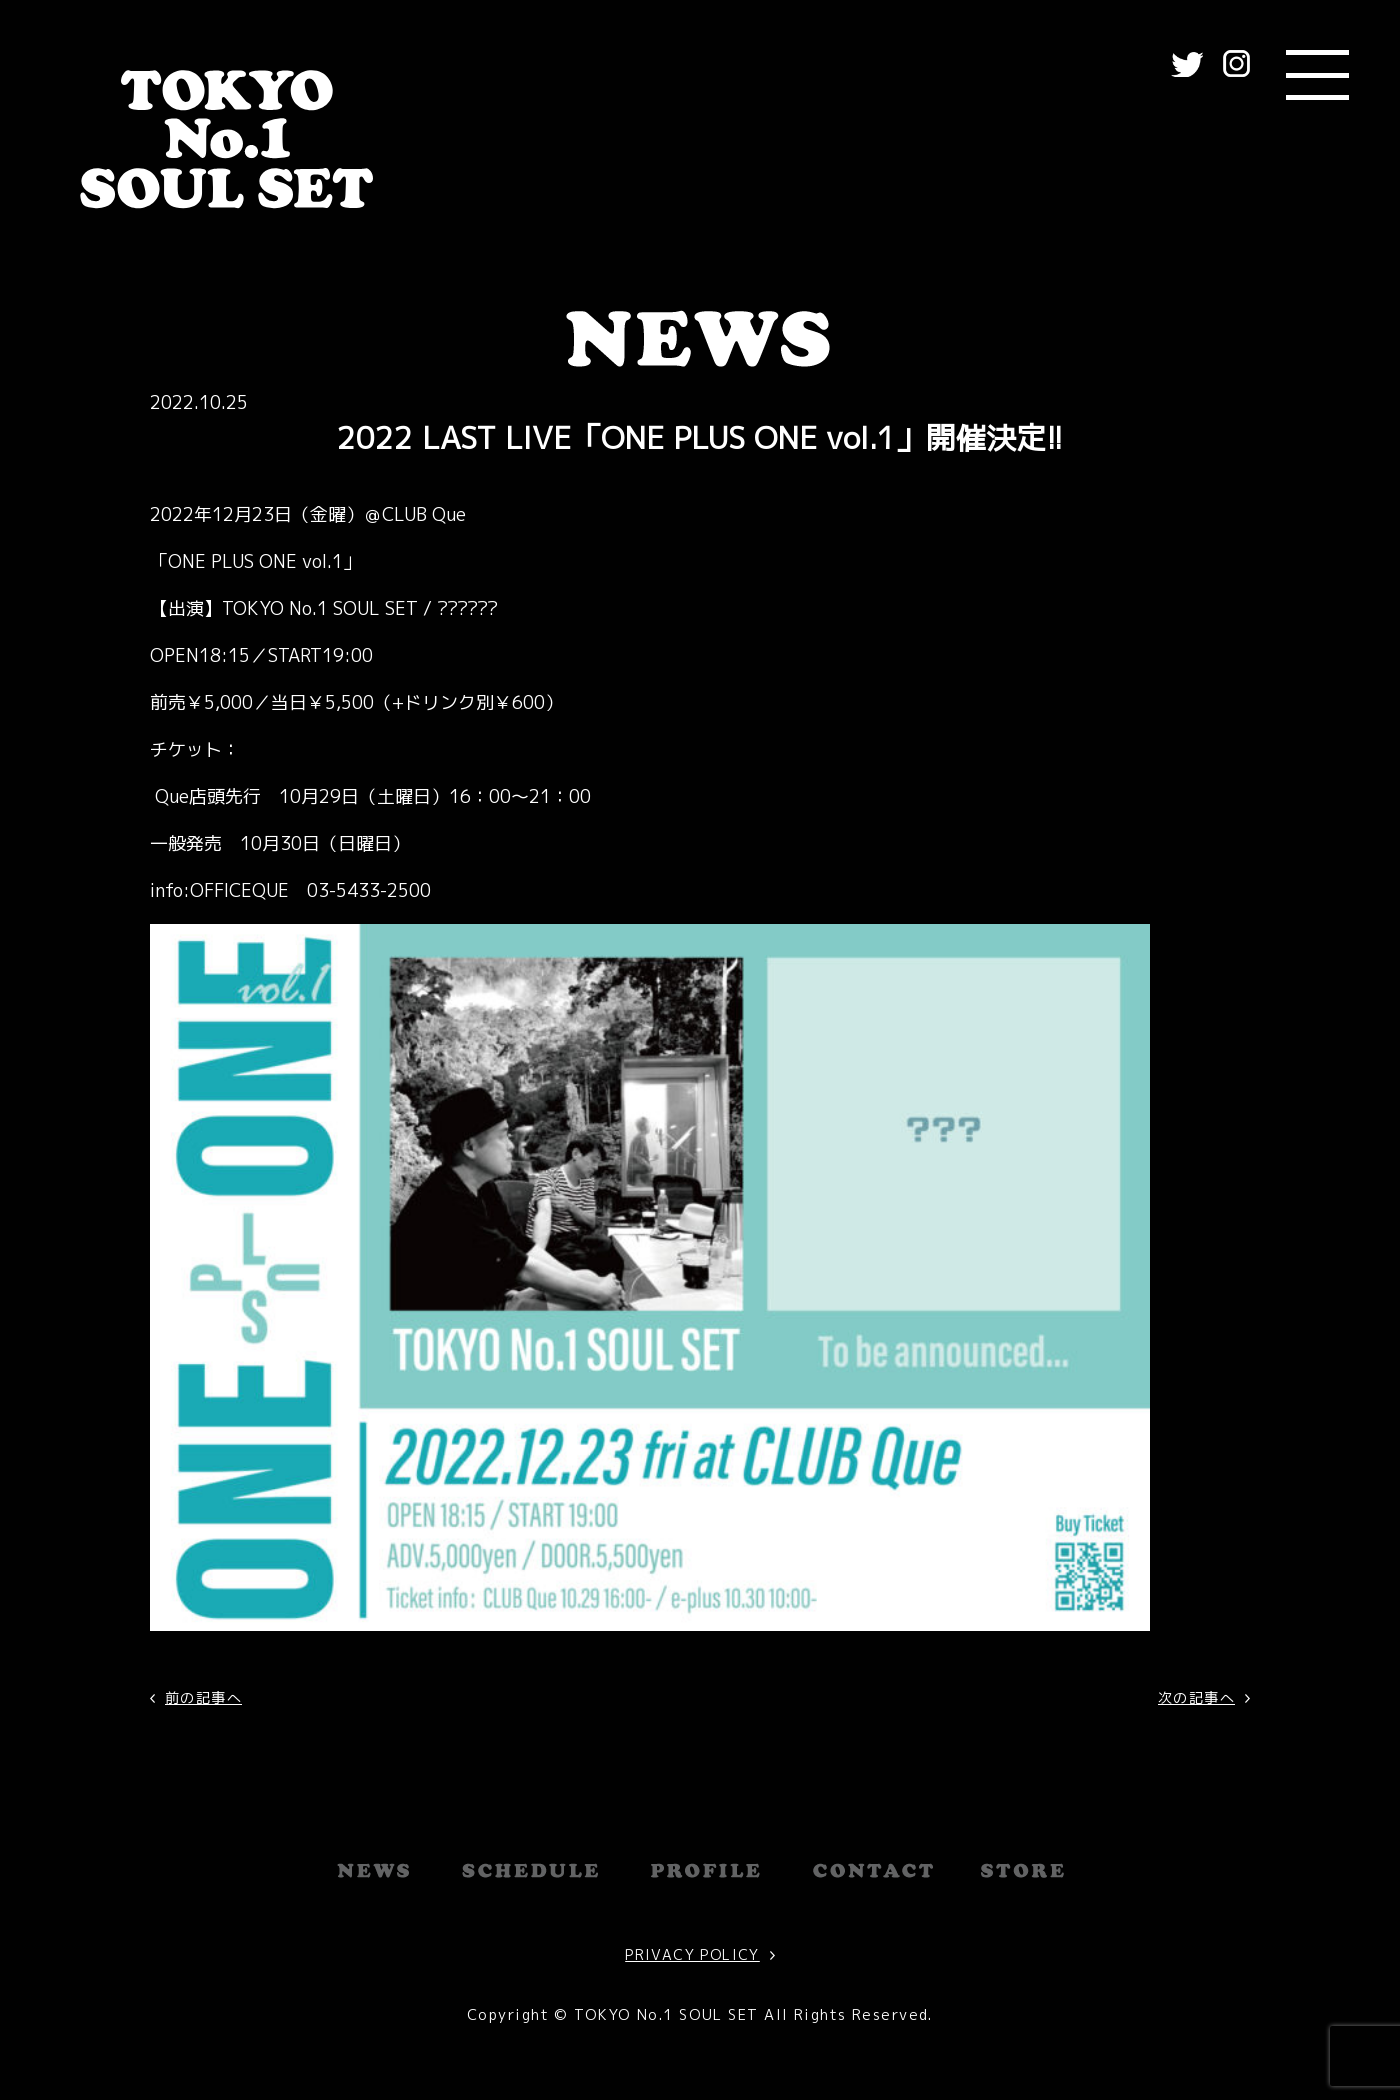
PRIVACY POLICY (692, 1954)
